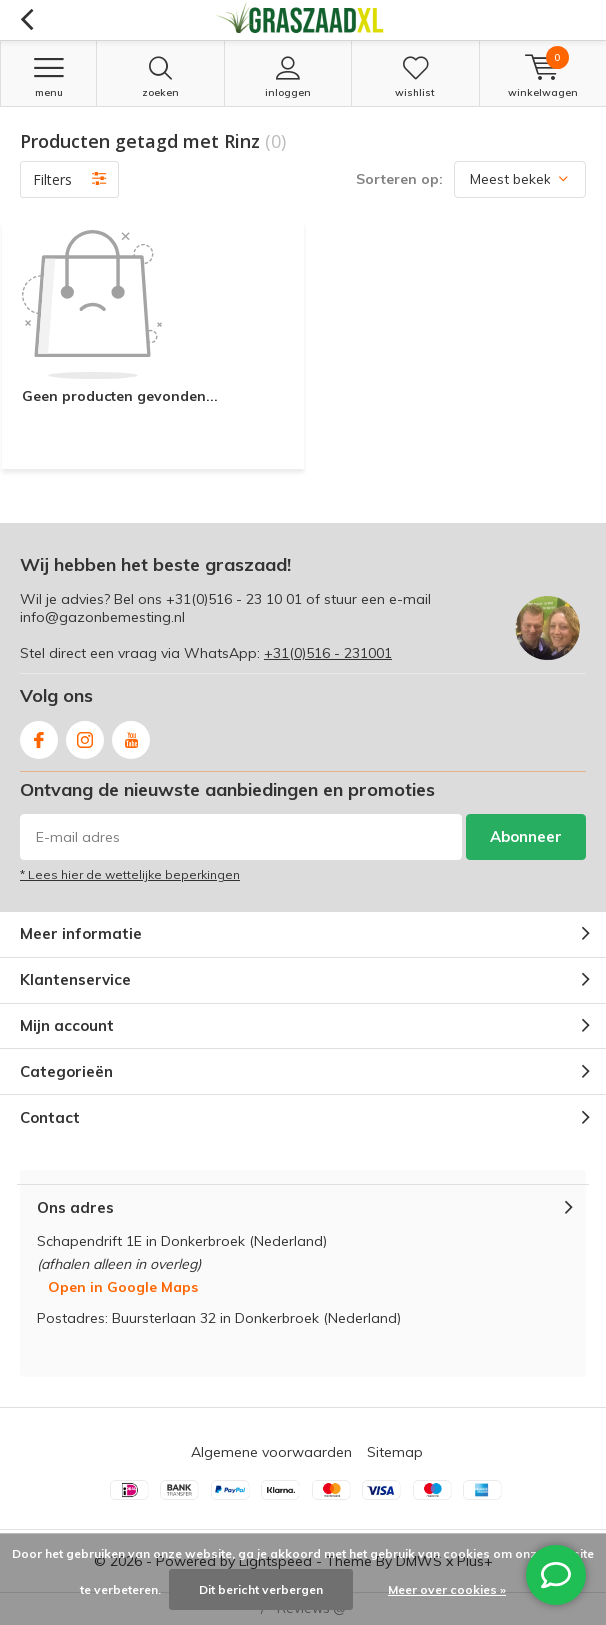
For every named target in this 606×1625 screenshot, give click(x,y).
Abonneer (526, 836)
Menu (48, 77)
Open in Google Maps (123, 1287)
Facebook (39, 735)
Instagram (85, 735)
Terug (26, 20)
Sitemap (395, 1452)
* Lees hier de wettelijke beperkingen (130, 874)
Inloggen (288, 77)
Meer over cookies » (447, 1589)
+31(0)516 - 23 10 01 (234, 599)
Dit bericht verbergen (261, 1589)
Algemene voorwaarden (271, 1452)
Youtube (131, 735)
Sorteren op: (399, 179)
